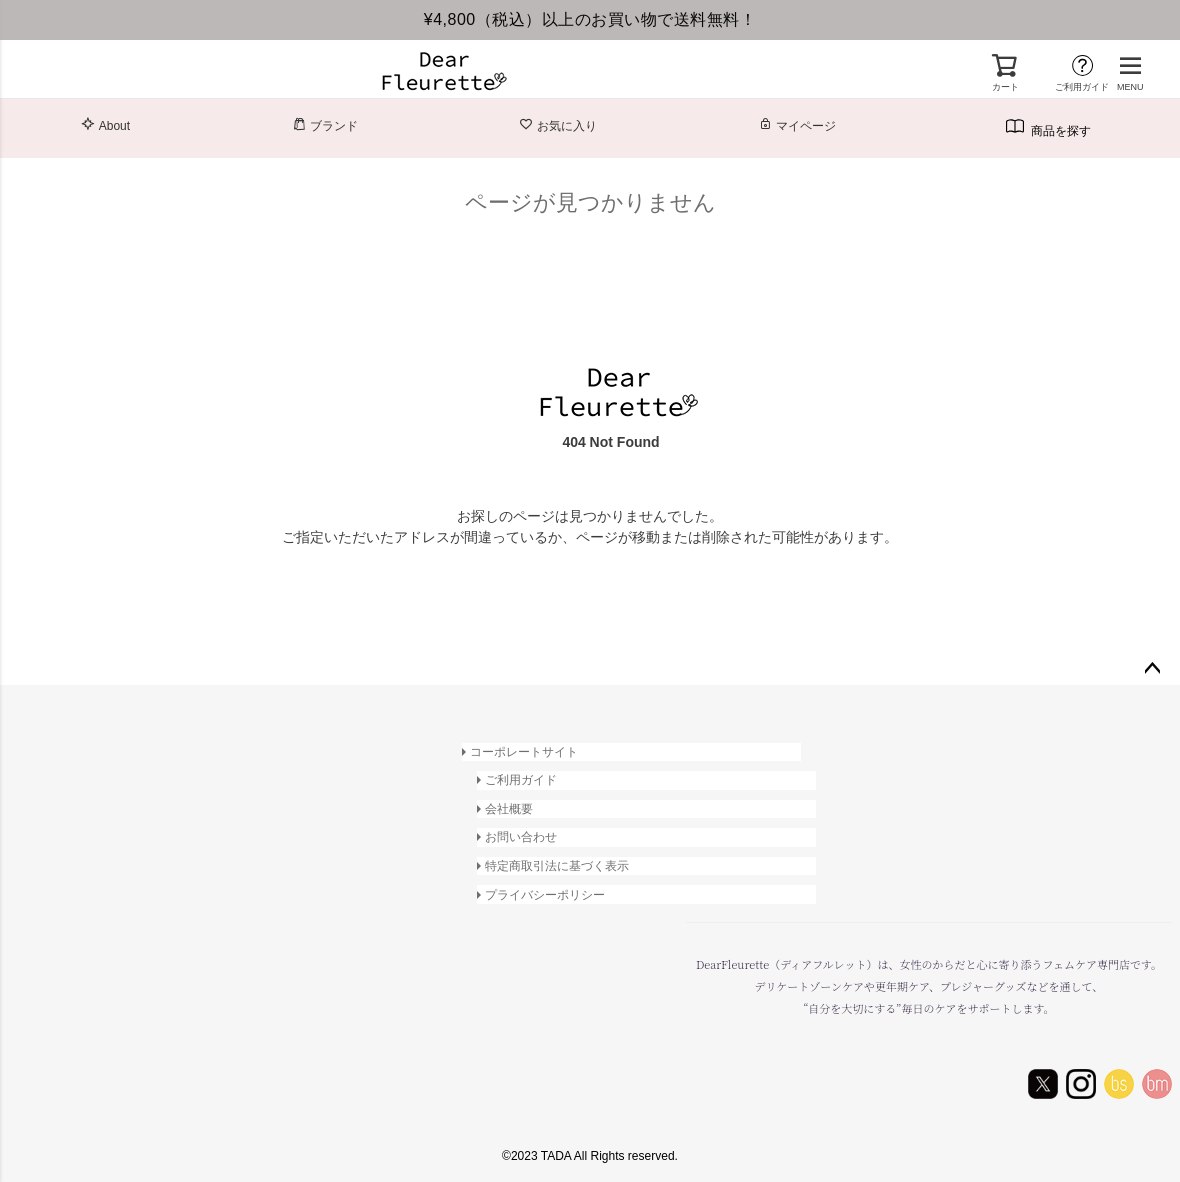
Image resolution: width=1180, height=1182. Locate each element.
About (105, 125)
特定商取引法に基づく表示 (558, 864)
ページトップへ (1152, 669)
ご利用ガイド (1082, 87)
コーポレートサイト (524, 752)
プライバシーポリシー (546, 892)
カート (1005, 87)
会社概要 (510, 808)
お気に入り (558, 125)
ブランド (325, 125)
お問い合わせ (522, 836)
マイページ (797, 125)
